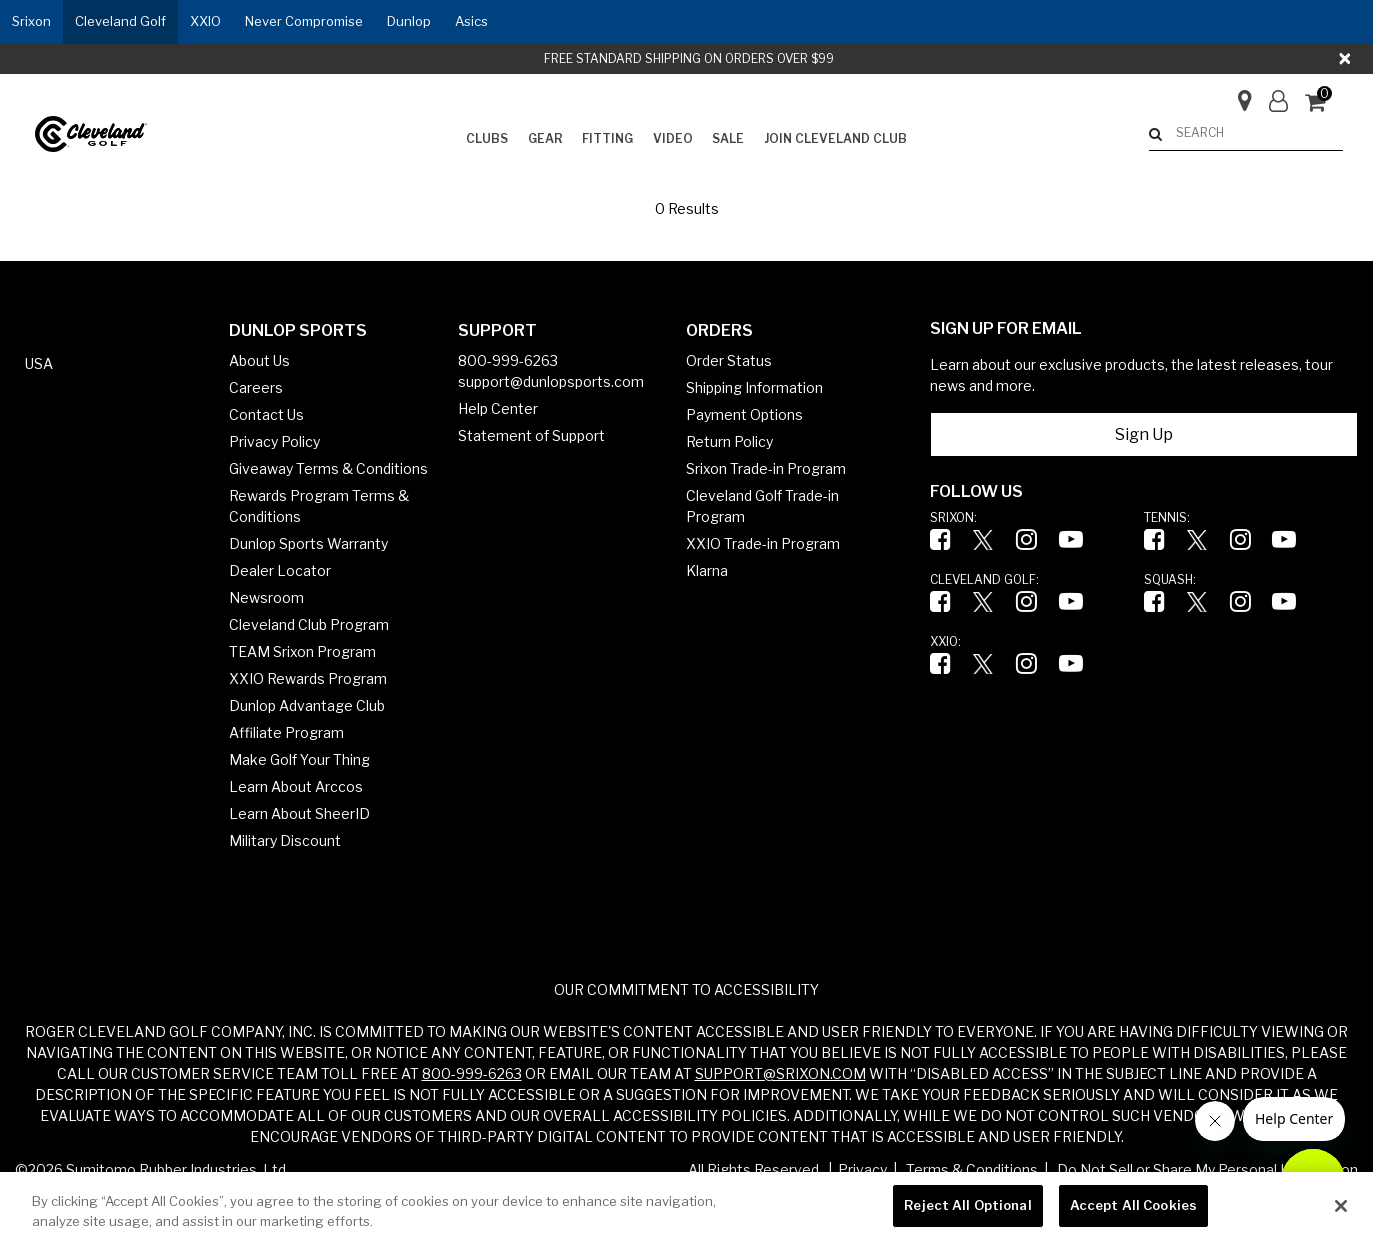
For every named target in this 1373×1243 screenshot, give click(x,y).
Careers (256, 387)
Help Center (498, 408)
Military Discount (285, 840)
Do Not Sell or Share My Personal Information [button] (1207, 1169)
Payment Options (744, 414)
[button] (31, 22)
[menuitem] (487, 139)
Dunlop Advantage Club (307, 705)
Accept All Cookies (1133, 1205)
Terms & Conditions (972, 1169)
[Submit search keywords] (1155, 134)
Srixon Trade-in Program (766, 468)
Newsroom (266, 597)
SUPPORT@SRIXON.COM (780, 1073)
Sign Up (1144, 434)
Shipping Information (754, 387)
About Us (259, 360)
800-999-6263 (508, 360)
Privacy (862, 1169)
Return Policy (729, 441)
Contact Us (266, 414)
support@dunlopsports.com (551, 381)
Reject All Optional (967, 1205)
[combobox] (1246, 133)
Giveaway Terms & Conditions (328, 468)
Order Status (729, 360)
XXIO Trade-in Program (763, 543)
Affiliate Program (286, 732)
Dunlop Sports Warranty (308, 543)
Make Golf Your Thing (299, 759)
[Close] (1346, 59)
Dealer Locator (280, 570)
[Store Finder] (1236, 94)
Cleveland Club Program (309, 624)
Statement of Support (531, 435)
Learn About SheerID (299, 813)
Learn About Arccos (296, 786)
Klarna (707, 570)
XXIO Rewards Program (308, 678)
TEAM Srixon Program (302, 651)
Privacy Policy (274, 441)
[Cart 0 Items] (1324, 104)
